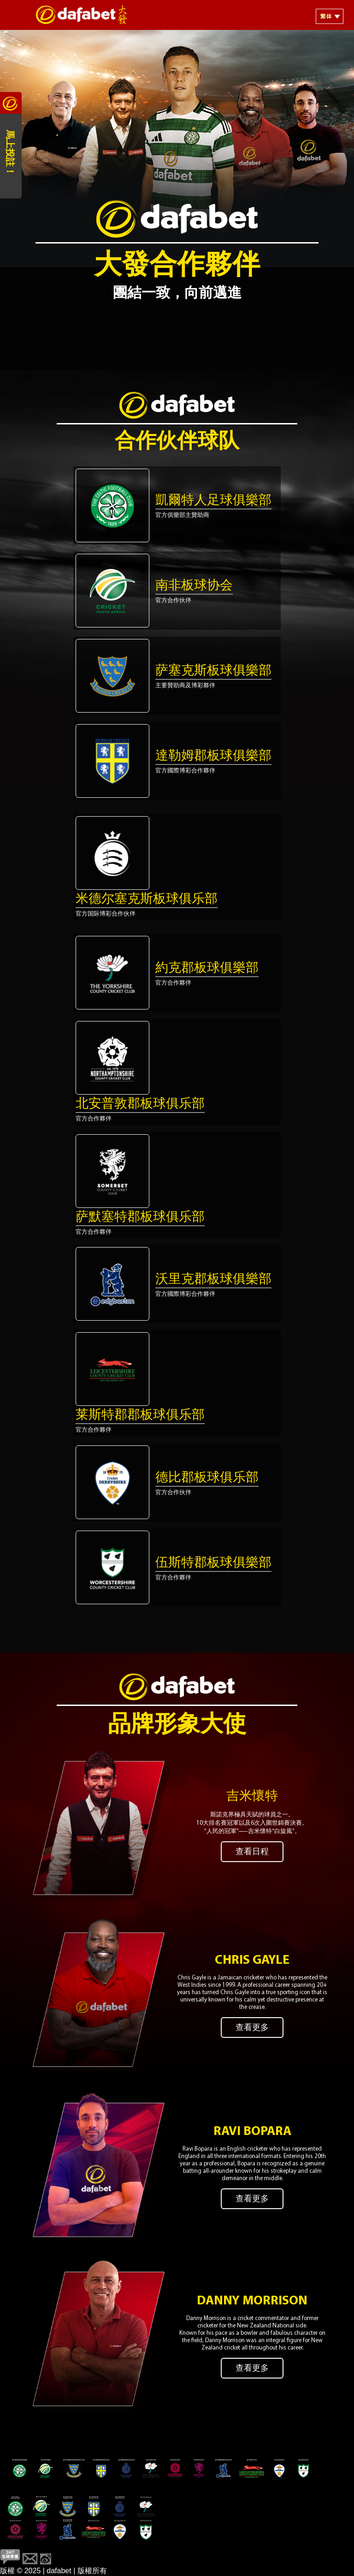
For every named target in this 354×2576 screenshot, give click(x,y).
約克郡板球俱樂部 (207, 968)
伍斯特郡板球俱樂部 (213, 1563)
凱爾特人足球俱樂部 (213, 500)
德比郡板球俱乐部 (207, 1478)
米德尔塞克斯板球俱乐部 (147, 899)
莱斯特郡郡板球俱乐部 (140, 1415)
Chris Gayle (252, 1960)
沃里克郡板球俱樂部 (213, 1279)
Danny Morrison (252, 2301)
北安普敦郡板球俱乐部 (140, 1104)
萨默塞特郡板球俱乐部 (140, 1217)
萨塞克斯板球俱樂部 (213, 671)
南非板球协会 (194, 586)
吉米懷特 (252, 1796)
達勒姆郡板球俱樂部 (213, 756)
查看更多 (252, 2028)
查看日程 (252, 1852)
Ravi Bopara (252, 2131)
